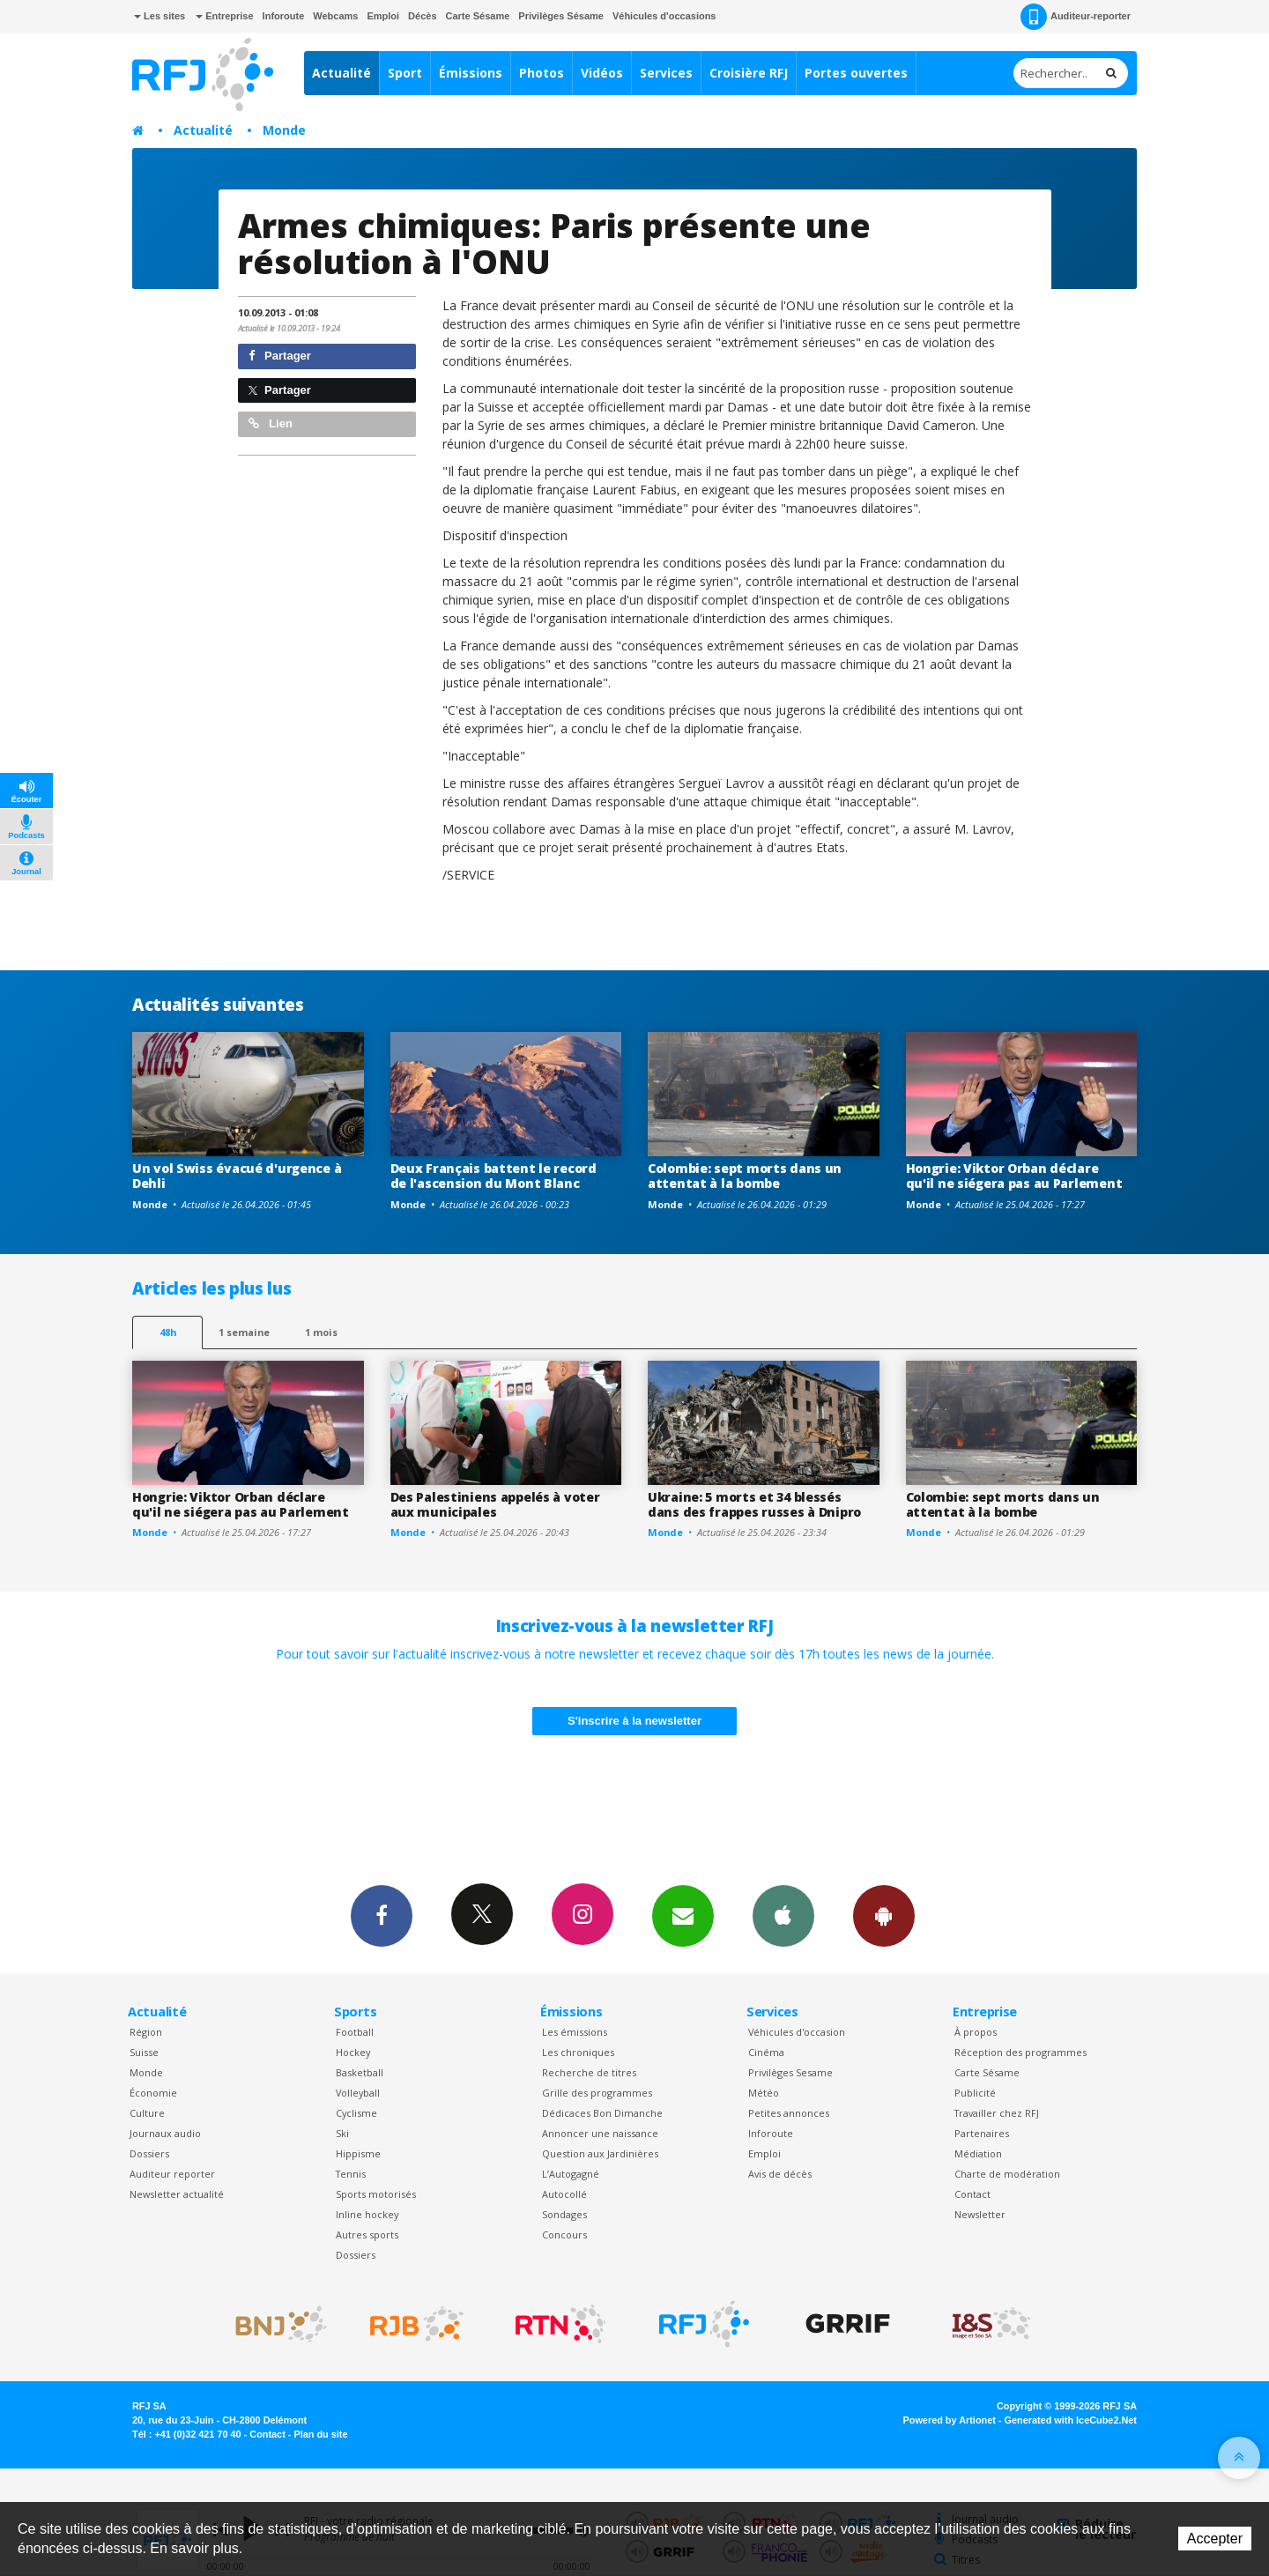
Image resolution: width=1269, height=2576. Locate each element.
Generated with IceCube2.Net (1071, 2420)
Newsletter (980, 2214)
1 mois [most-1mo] (321, 1332)
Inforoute (284, 16)
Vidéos (602, 72)
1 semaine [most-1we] (244, 1332)
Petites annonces (788, 2113)
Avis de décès (780, 2173)
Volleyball (358, 2092)
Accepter (1215, 2538)
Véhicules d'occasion (796, 2032)
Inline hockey (367, 2214)
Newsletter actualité (177, 2194)
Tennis (351, 2173)
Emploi (383, 16)
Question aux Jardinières (600, 2153)
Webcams (335, 16)
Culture (147, 2113)
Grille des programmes (597, 2092)
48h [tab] (168, 1332)
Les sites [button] (159, 16)
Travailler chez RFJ (996, 2113)
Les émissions (574, 2032)
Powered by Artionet (949, 2420)
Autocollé (564, 2194)
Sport (405, 72)
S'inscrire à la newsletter (634, 1720)
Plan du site (320, 2434)
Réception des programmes (1020, 2052)
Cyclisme (356, 2113)
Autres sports (367, 2234)
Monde (284, 130)
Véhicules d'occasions (664, 16)
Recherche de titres (589, 2072)
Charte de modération (1007, 2173)
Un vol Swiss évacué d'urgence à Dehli (236, 1175)
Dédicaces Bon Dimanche (602, 2113)
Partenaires (981, 2133)
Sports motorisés (376, 2194)
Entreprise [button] (224, 16)
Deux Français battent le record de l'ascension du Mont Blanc (493, 1175)
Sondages (564, 2214)
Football (355, 2032)
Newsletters (683, 1915)
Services (666, 72)
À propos (975, 2032)
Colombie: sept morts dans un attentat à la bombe (745, 1175)
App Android (884, 1915)
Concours (564, 2234)
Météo (763, 2092)
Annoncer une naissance (600, 2133)
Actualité (341, 72)
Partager (280, 355)
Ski (342, 2133)
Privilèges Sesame (790, 2072)
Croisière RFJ (748, 72)
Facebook (381, 1915)
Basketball (359, 2072)
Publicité (975, 2092)
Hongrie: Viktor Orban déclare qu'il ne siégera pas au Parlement (1014, 1175)
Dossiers (149, 2153)
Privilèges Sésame (561, 16)
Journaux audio (165, 2133)
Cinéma (766, 2052)
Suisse (144, 2052)
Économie (153, 2092)
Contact (972, 2194)
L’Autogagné (570, 2173)
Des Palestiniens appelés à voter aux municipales (495, 1504)
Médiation (978, 2153)
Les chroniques (578, 2052)
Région (146, 2032)
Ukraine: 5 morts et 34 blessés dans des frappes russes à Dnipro (754, 1504)
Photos (541, 72)
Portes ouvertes (856, 72)
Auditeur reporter (172, 2173)
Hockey (353, 2052)
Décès (422, 16)
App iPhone (783, 1915)
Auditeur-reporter (1075, 17)
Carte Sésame (478, 16)
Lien (271, 423)
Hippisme (358, 2153)
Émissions (470, 72)
